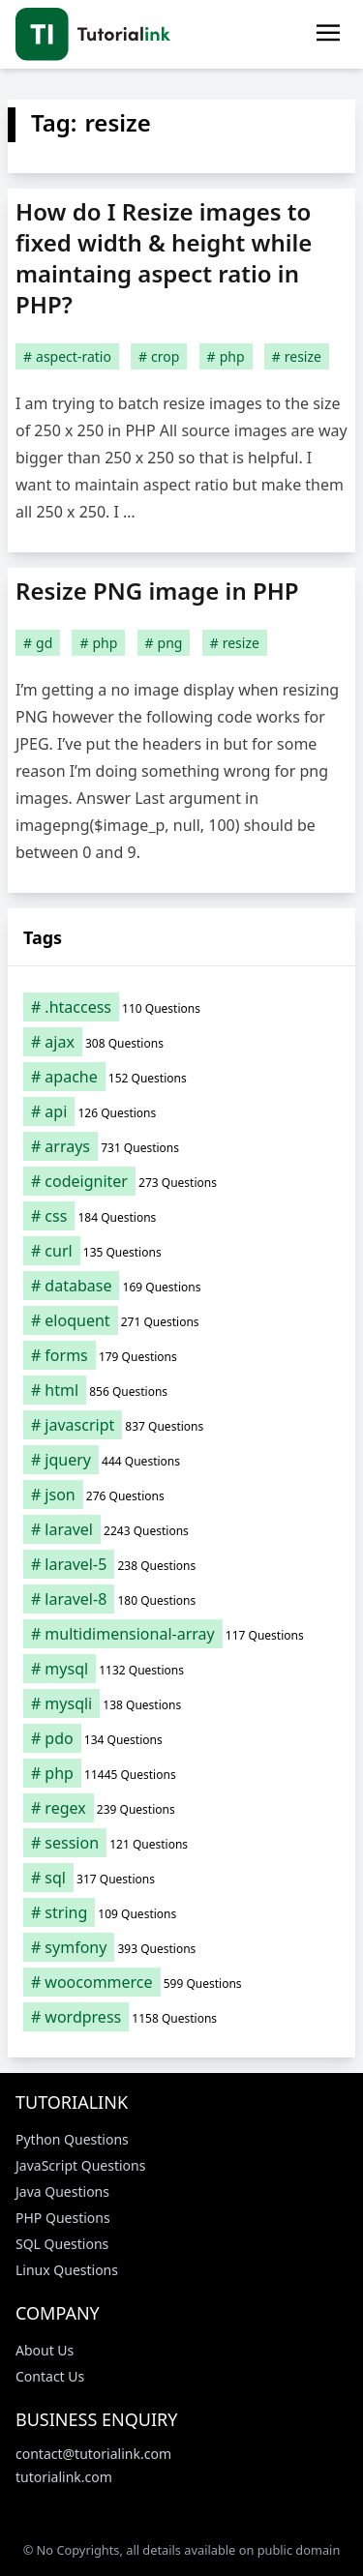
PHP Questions (62, 2217)
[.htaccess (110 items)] (181, 1007)
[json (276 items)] (181, 1494)
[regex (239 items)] (181, 1808)
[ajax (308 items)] (181, 1041)
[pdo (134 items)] (181, 1738)
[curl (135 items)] (181, 1250)
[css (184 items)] (181, 1216)
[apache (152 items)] (181, 1076)
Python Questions (72, 2139)
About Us (44, 2350)
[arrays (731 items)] (181, 1146)
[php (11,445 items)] (181, 1773)
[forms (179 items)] (181, 1355)
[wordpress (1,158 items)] (181, 2017)
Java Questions (62, 2191)
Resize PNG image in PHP (157, 591)
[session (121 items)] (181, 1842)
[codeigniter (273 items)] (181, 1181)
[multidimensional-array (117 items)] (181, 1633)
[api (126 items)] (181, 1111)
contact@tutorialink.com (93, 2453)
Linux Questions (66, 2270)
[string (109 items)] (181, 1912)
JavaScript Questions (80, 2165)
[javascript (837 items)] (181, 1425)
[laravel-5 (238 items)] (181, 1564)
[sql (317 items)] (181, 1877)
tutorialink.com (63, 2477)
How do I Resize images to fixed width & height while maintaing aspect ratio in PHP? (163, 257)
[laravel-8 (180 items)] (181, 1599)
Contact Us (49, 2376)
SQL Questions (61, 2244)
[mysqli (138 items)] (181, 1703)
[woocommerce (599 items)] (181, 1982)
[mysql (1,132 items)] (181, 1668)
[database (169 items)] (181, 1285)
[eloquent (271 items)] (181, 1320)
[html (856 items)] (181, 1390)
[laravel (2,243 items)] (181, 1529)
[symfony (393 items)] (181, 1947)
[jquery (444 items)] (181, 1459)
